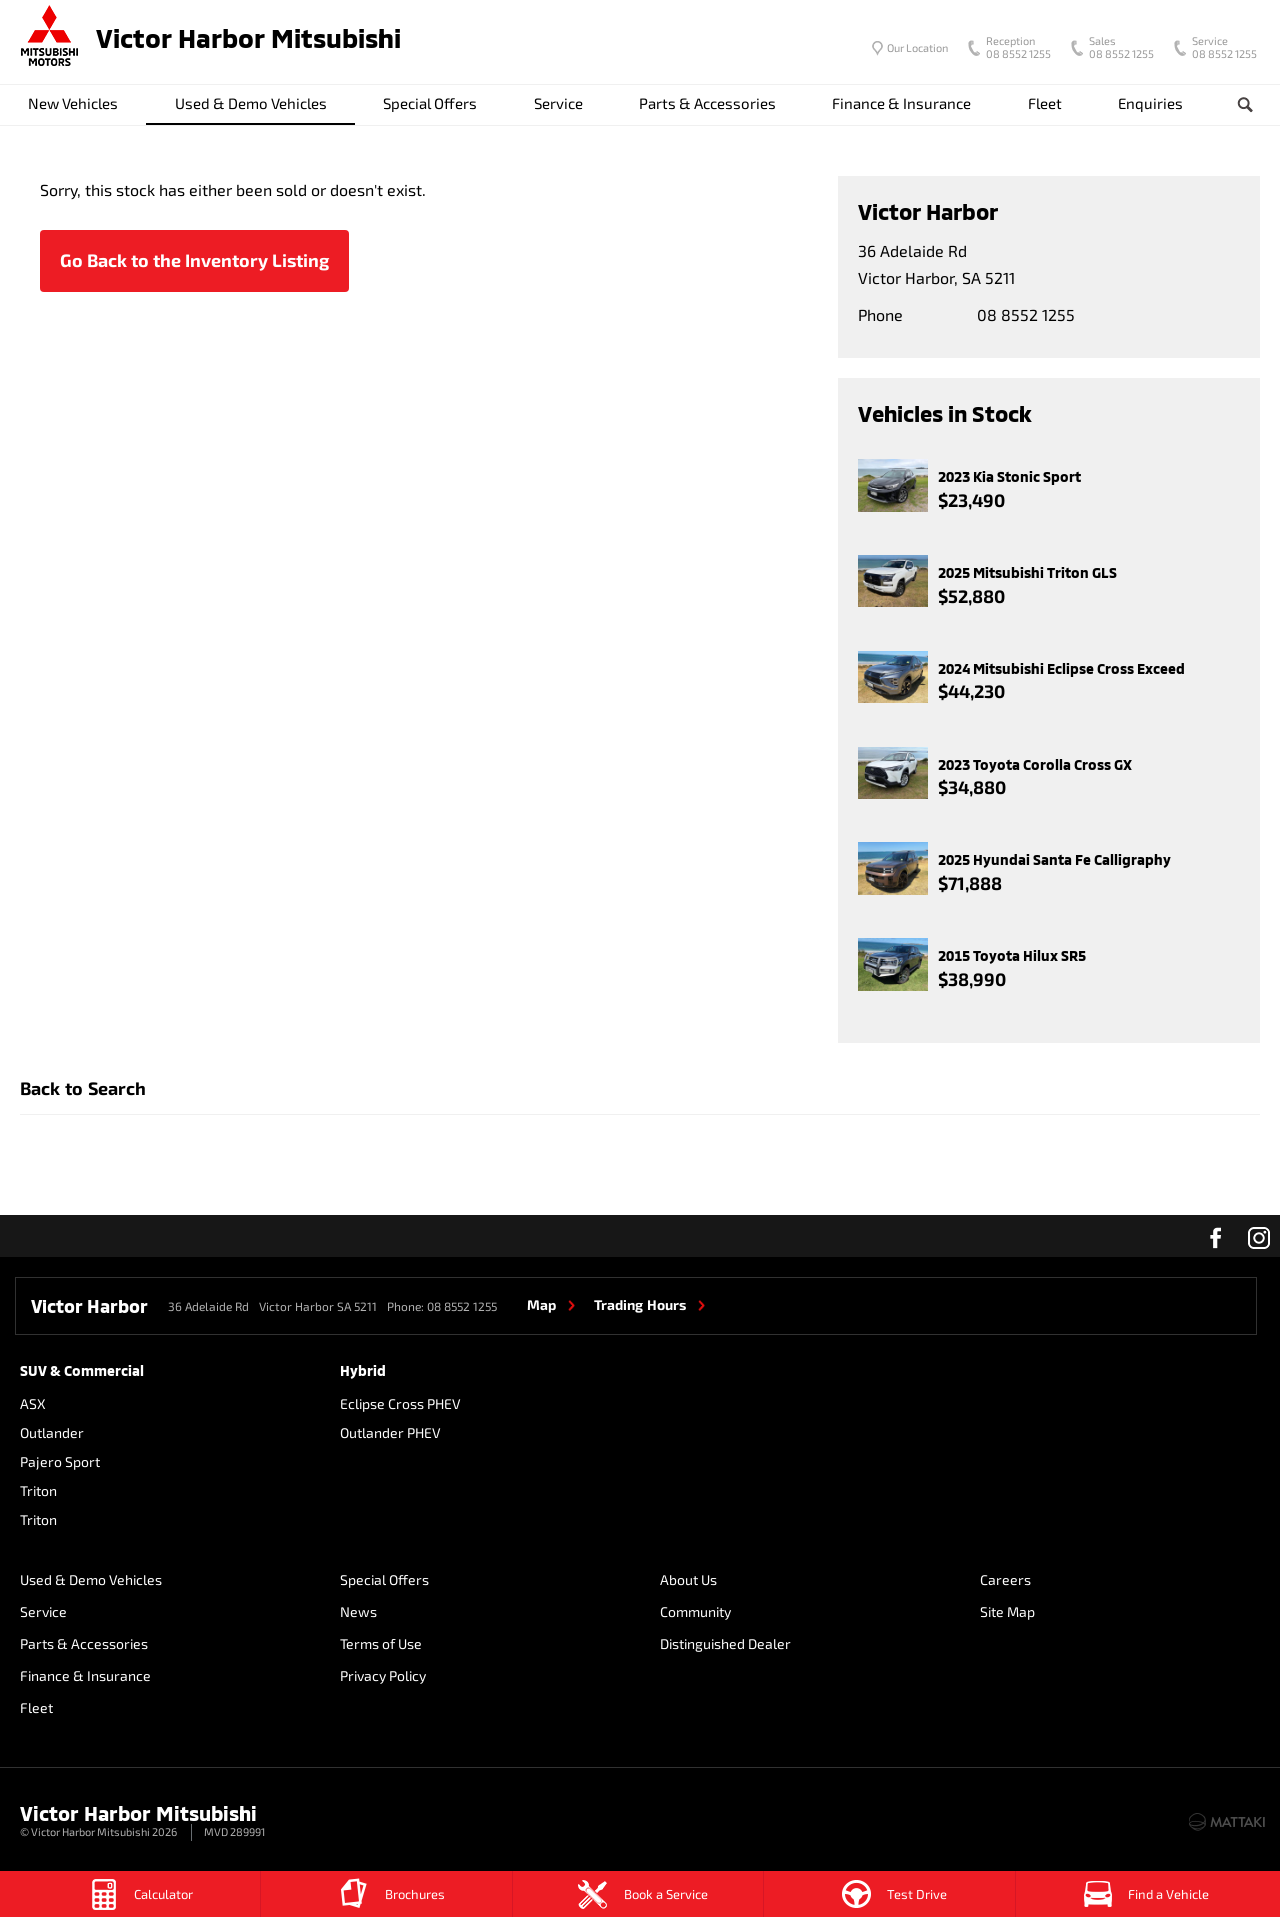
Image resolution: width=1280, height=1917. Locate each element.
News (358, 1611)
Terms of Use (381, 1643)
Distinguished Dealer (725, 1643)
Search (1234, 105)
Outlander (52, 1432)
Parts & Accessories (707, 103)
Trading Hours (640, 1304)
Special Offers (430, 103)
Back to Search (83, 1088)
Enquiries (1150, 103)
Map (541, 1304)
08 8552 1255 (1014, 49)
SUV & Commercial (82, 1370)
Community (695, 1611)
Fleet (1045, 103)
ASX (33, 1403)
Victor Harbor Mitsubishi (248, 37)
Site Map (1007, 1611)
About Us (688, 1579)
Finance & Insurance (901, 103)
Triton (38, 1490)
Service (558, 103)
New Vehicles (73, 103)
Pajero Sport (60, 1461)
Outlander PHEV (390, 1432)
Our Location (917, 47)
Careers (1005, 1579)
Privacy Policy (383, 1675)
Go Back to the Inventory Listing (194, 260)
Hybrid (363, 1370)
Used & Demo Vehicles (251, 103)
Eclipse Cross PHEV (400, 1403)
